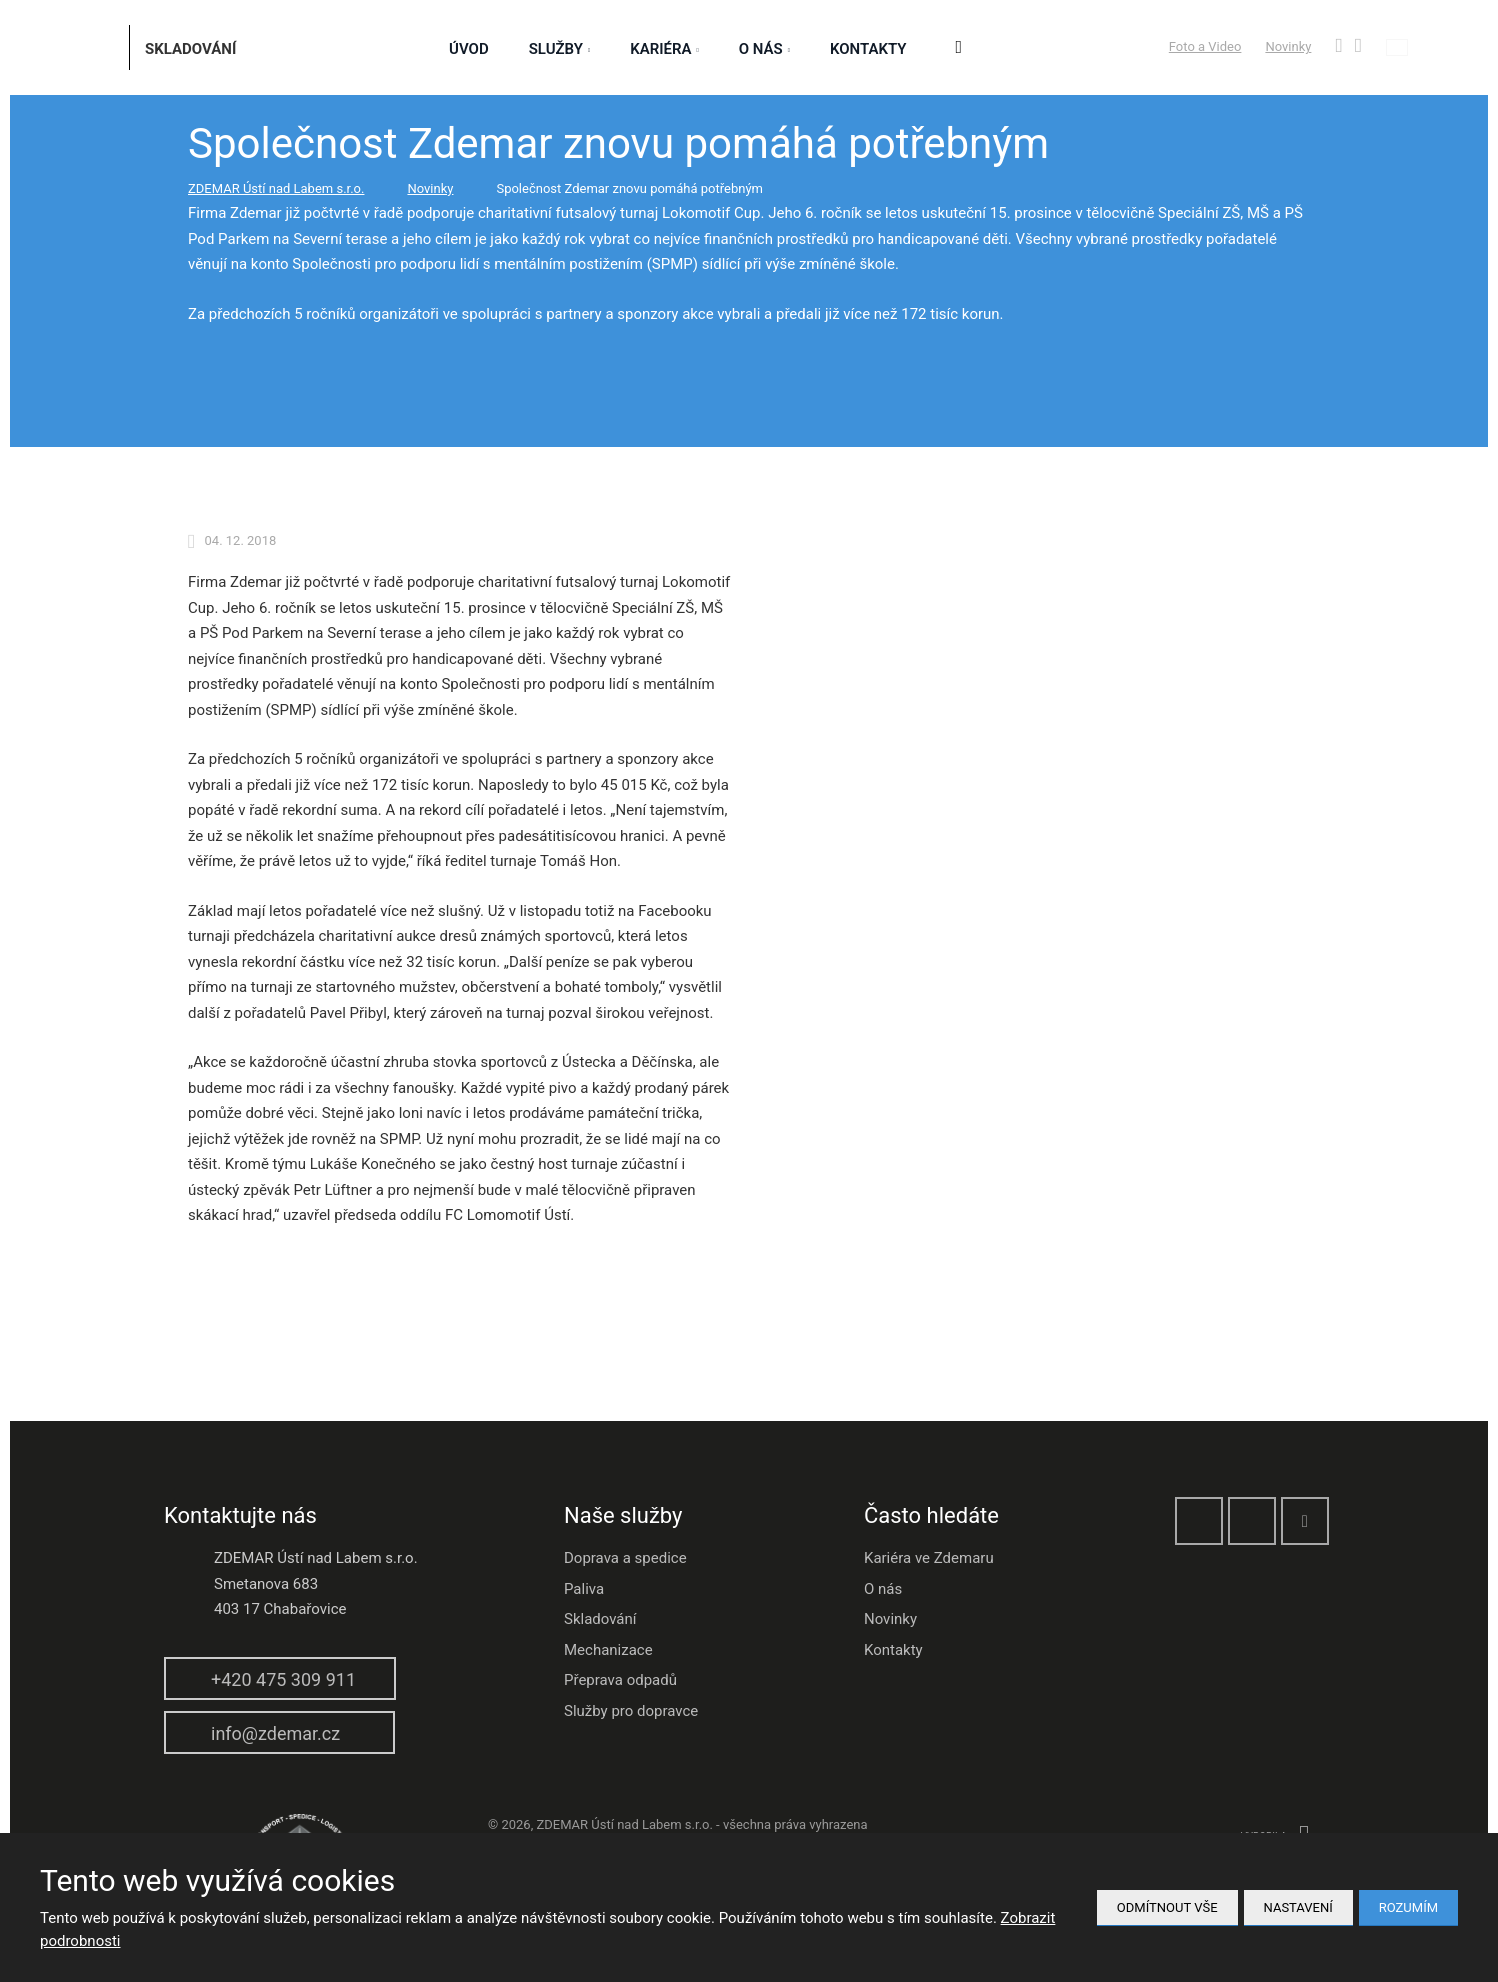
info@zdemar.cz (275, 1733)
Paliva (584, 1589)
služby (556, 49)
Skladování (600, 1619)
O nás (761, 49)
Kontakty (868, 49)
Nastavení (1298, 1907)
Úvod (469, 49)
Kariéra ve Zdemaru (929, 1558)
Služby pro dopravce (631, 1711)
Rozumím (1408, 1907)
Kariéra (660, 49)
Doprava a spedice (625, 1558)
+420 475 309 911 (283, 1679)
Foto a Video (1205, 46)
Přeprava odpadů (620, 1680)
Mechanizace (608, 1650)
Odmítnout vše (1167, 1907)
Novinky (1288, 46)
